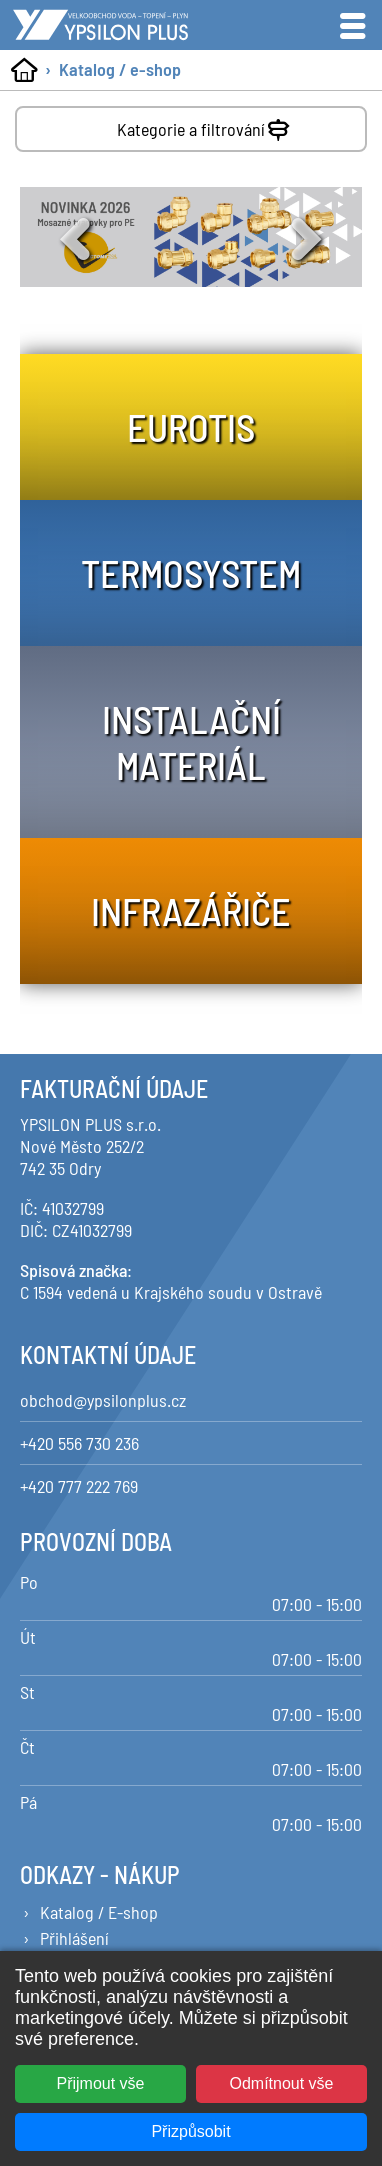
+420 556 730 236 (79, 1443)
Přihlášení (74, 1938)
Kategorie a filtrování (205, 125)
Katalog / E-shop (99, 1912)
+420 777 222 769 (79, 1486)
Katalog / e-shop (120, 69)
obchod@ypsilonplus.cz (103, 1400)
